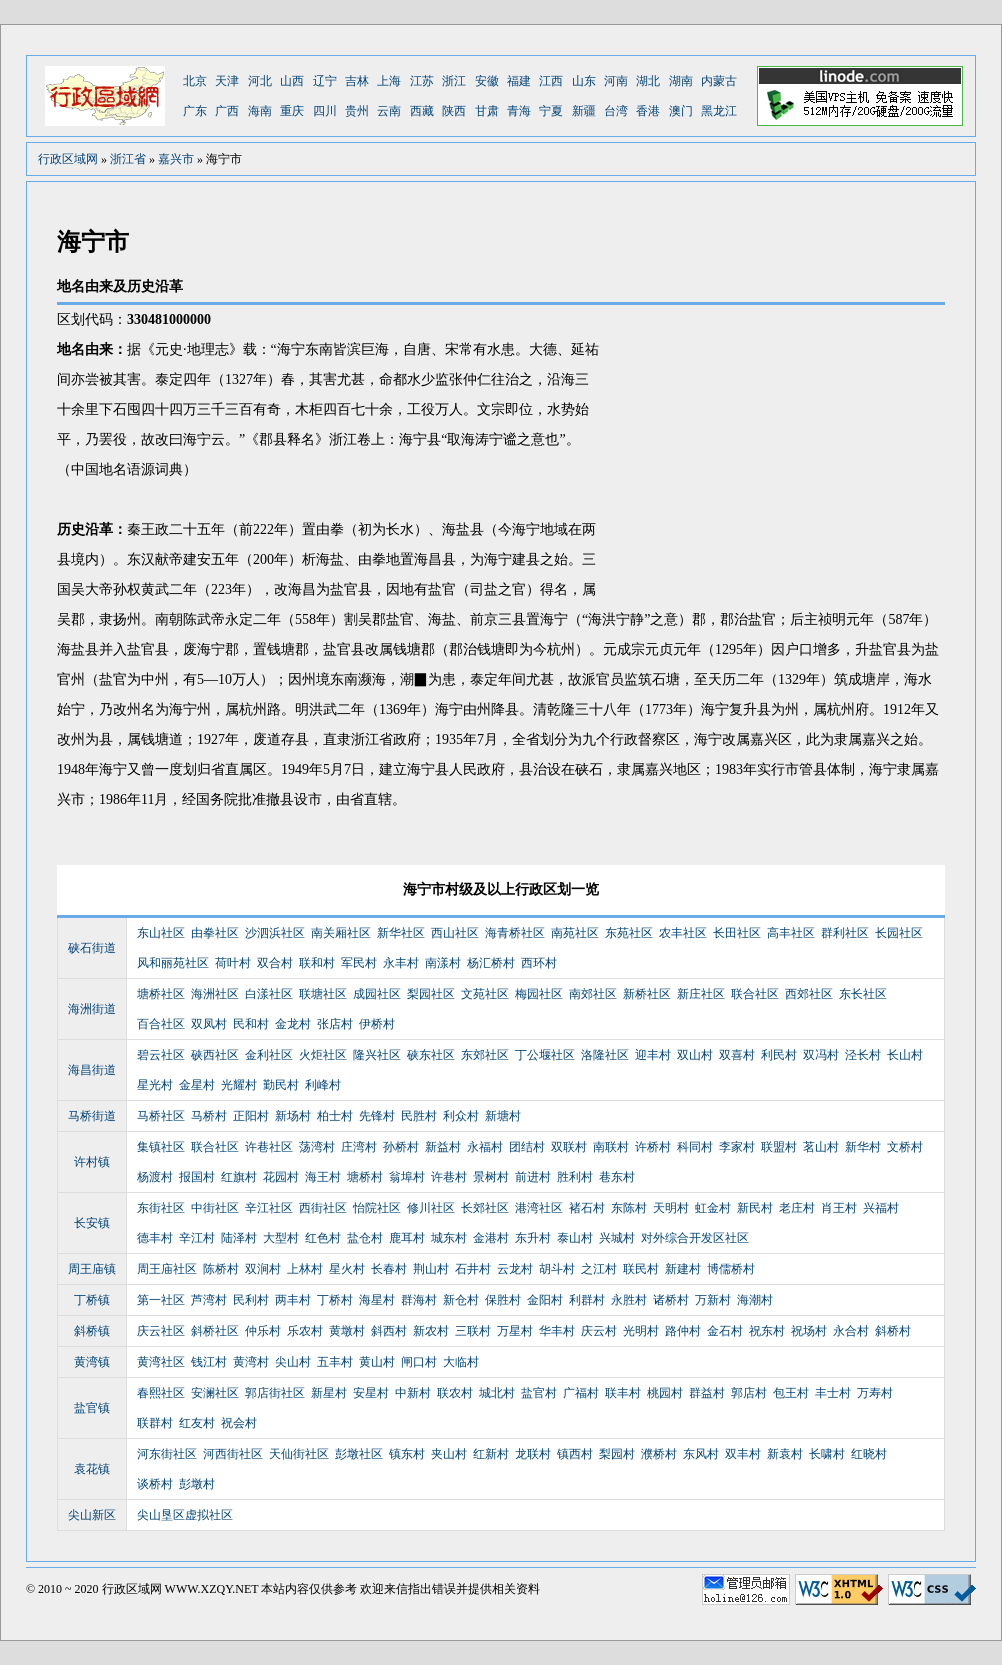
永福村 (485, 1147)
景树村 (491, 1177)
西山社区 (455, 933)
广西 (227, 111)
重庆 (292, 111)
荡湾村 (317, 1147)
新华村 (863, 1147)
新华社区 (401, 933)
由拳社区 (215, 933)
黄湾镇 (92, 1362)
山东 (584, 81)
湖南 (681, 81)
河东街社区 (167, 1454)
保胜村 (503, 1300)
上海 (389, 81)
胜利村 (575, 1177)
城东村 (449, 1238)
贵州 (357, 111)
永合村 (851, 1331)
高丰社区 (791, 933)
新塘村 (503, 1116)
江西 (551, 81)
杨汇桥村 (491, 963)
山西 (292, 81)
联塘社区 (323, 994)
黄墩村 (347, 1331)
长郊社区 (485, 1208)
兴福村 (881, 1208)
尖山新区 (92, 1515)
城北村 (497, 1393)
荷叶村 (233, 963)
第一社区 (161, 1300)
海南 (260, 111)
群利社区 (845, 933)
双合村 (275, 963)
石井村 (473, 1269)
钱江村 (209, 1362)
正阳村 (251, 1116)
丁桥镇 (92, 1300)
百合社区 (161, 1024)
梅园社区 (539, 994)
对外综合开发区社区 (695, 1238)
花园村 (281, 1177)
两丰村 (293, 1300)
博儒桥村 (731, 1269)
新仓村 (461, 1300)
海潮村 (755, 1300)
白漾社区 (269, 994)
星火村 (347, 1269)
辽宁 (325, 81)
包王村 (791, 1393)
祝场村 (809, 1331)
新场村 (293, 1116)
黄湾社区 (161, 1362)
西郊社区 (809, 994)
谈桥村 (155, 1484)
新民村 (755, 1208)
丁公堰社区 (545, 1055)
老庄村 (797, 1208)
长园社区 (899, 933)
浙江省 (128, 159)
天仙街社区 (299, 1454)
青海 (519, 111)
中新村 (413, 1393)
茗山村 (821, 1147)
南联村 (611, 1147)
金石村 (725, 1331)
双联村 (569, 1147)
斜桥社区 (215, 1331)
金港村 (491, 1238)
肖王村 (839, 1208)
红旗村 (239, 1177)
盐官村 (539, 1393)
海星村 (377, 1300)
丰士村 (833, 1393)
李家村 (737, 1147)
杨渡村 (155, 1177)
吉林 (357, 81)
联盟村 (779, 1147)
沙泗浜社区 (275, 933)
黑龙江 (719, 111)
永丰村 (401, 963)
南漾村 (443, 963)
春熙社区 (161, 1393)
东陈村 (629, 1208)
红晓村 (869, 1454)
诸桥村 (671, 1300)
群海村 (419, 1300)
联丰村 (623, 1393)
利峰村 (323, 1085)
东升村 (533, 1238)
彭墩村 (197, 1484)
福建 (519, 81)
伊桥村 (377, 1024)
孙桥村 (401, 1147)
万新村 (713, 1300)
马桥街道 (92, 1116)
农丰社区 (683, 933)
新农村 (431, 1331)
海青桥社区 (515, 933)
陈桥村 (221, 1269)
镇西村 (575, 1454)
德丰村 (155, 1238)
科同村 (695, 1147)
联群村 (155, 1423)
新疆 (584, 111)
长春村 (389, 1269)
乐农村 (305, 1331)
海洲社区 (215, 994)
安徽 (487, 81)
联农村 (455, 1393)
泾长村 (863, 1055)
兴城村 (617, 1238)
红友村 (197, 1423)
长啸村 (827, 1454)
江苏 (422, 81)
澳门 (681, 111)
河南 (616, 81)
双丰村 (743, 1454)
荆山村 (431, 1269)
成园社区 (377, 994)
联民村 (641, 1269)
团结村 (527, 1147)
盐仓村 (365, 1238)
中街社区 (215, 1208)
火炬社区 (323, 1055)
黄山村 (377, 1362)
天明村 (671, 1208)
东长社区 (863, 994)
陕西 (454, 111)
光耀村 (239, 1085)
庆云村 (599, 1331)
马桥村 (209, 1116)
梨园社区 (431, 994)
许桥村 (653, 1147)
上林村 (305, 1269)
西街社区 (323, 1208)
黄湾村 (251, 1362)
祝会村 (239, 1423)
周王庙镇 (92, 1269)
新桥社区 (647, 994)
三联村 (473, 1331)
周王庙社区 (167, 1269)
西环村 (539, 963)
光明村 (641, 1331)
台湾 (616, 111)
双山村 (695, 1055)
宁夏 (551, 111)
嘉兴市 (176, 159)
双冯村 (821, 1055)
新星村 (329, 1393)
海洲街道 (92, 1009)
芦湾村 (209, 1300)
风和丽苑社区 (173, 963)
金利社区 (269, 1055)
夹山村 (449, 1454)
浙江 (454, 81)
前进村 (533, 1177)
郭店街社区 (275, 1393)
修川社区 (431, 1208)
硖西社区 (215, 1055)
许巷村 (449, 1177)
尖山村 (293, 1362)
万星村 (515, 1331)
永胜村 (629, 1300)
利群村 (587, 1300)
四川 (325, 111)
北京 (195, 81)
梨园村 (617, 1454)
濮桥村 (659, 1454)
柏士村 (335, 1116)
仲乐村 (263, 1331)
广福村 (581, 1393)
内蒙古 (719, 81)
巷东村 (617, 1177)
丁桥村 (335, 1300)
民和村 (251, 1024)
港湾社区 (539, 1208)
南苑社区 (575, 933)
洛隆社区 (605, 1055)
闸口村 (419, 1362)
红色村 (323, 1238)
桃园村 (665, 1393)
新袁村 (785, 1454)
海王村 (323, 1177)
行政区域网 (68, 159)
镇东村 (407, 1454)
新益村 (443, 1147)
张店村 (335, 1024)
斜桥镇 (92, 1331)
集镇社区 (161, 1147)
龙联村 (533, 1454)
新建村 (683, 1269)
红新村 (491, 1454)
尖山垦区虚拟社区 (185, 1515)
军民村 (359, 963)
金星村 (197, 1085)
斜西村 (389, 1331)
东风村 (701, 1454)
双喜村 (737, 1055)
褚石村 (587, 1208)
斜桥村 (893, 1331)
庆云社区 (161, 1331)
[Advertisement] (777, 455)
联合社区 (755, 994)
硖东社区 (431, 1055)
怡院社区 (377, 1208)
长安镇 (92, 1223)
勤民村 (281, 1085)
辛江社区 (269, 1208)
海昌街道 (92, 1070)
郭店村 (749, 1393)
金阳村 (545, 1300)
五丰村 (335, 1362)
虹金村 (713, 1208)
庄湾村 (359, 1147)
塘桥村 (365, 1177)
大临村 (461, 1362)
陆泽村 (239, 1238)
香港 (648, 111)
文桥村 (905, 1147)
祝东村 (767, 1331)
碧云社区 (161, 1055)
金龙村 (293, 1024)
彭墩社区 (359, 1454)
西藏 (422, 111)
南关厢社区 (341, 933)
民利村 (251, 1300)
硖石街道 (92, 948)
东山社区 (161, 933)
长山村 (905, 1055)
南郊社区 (593, 994)
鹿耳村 (407, 1238)
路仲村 (683, 1331)
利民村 (779, 1055)
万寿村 (875, 1393)
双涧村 (263, 1269)
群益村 (707, 1393)
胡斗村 (557, 1269)
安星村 (371, 1393)
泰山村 (575, 1238)
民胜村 (419, 1116)
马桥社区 (161, 1116)
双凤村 (209, 1024)
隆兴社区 (377, 1055)
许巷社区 (269, 1147)
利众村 (461, 1116)
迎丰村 (653, 1055)
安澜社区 (215, 1393)
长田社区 (737, 933)
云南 (389, 111)
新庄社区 (701, 994)
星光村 (155, 1085)
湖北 (648, 81)
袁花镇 (92, 1469)
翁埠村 (407, 1177)
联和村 (317, 963)
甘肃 (487, 111)
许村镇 (92, 1162)
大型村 (281, 1238)
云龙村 (515, 1269)
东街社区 (161, 1208)
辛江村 (197, 1238)
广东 (195, 111)
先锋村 (377, 1116)
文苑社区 (485, 994)
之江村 (599, 1269)
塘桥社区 (161, 994)
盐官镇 (92, 1408)
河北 (260, 81)
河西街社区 (233, 1454)
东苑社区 (629, 933)
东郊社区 (485, 1055)
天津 (227, 81)
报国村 (197, 1177)
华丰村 (557, 1331)
